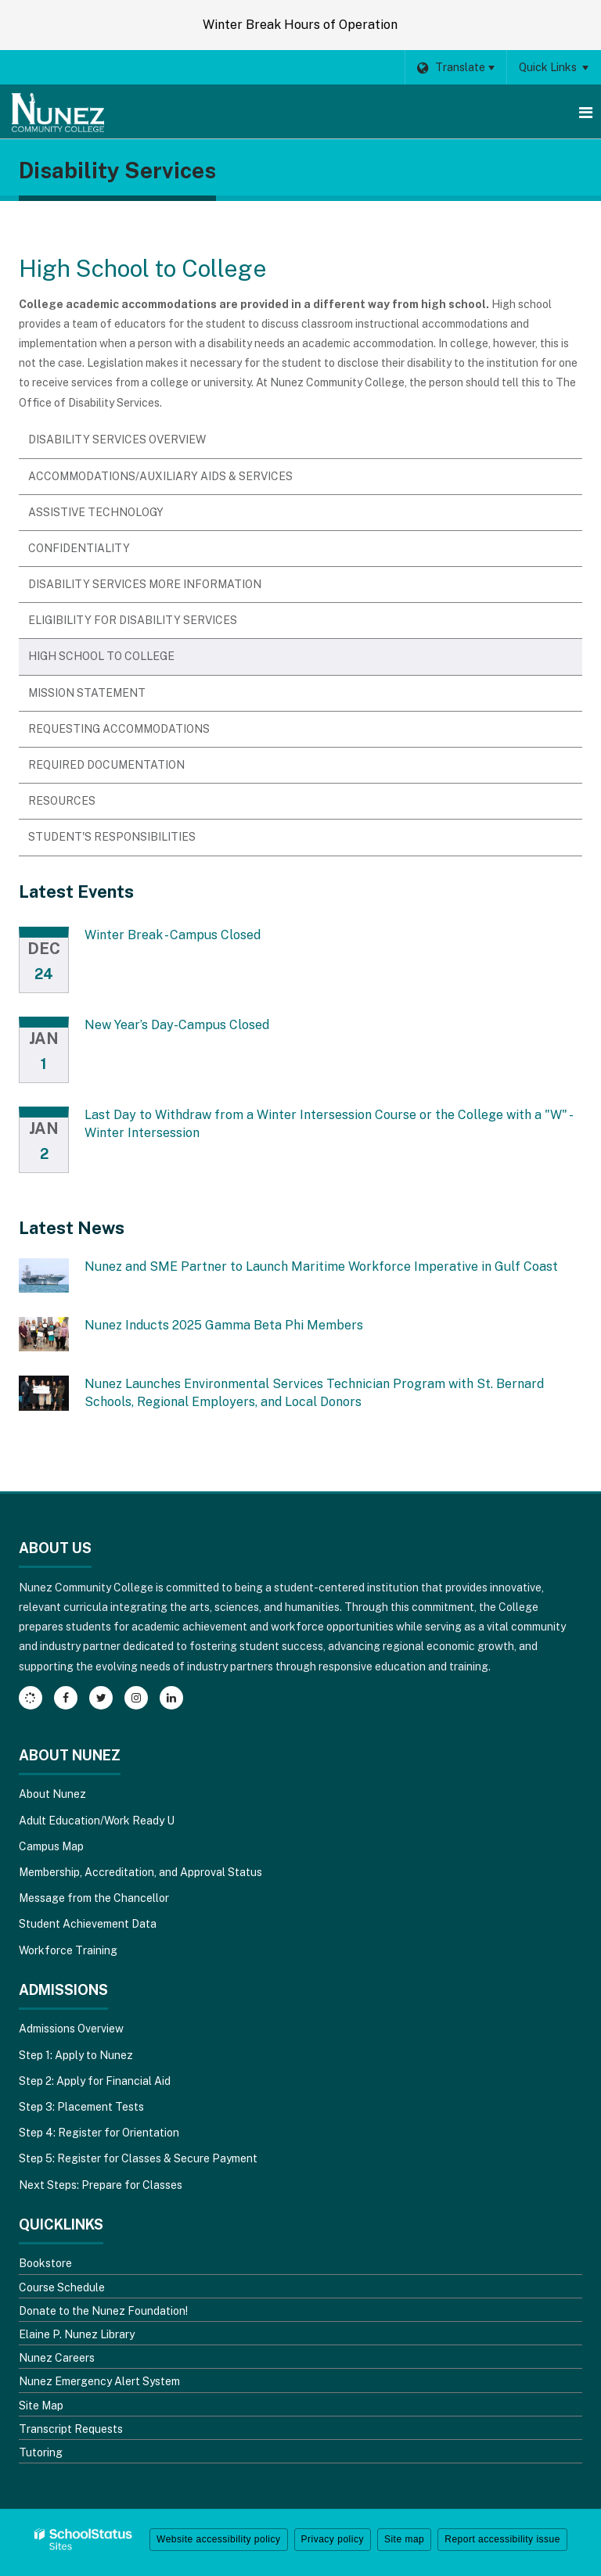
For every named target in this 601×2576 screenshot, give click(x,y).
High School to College (101, 656)
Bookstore (45, 2263)
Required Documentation (106, 765)
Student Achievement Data (88, 1924)
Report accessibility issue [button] (502, 2539)
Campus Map (51, 1846)
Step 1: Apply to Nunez (76, 2055)
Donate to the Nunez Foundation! (103, 2311)
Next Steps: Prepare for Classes (100, 2185)
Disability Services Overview (117, 439)
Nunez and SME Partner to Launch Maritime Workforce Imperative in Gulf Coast (321, 1266)
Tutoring (41, 2452)
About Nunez (52, 1794)
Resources (61, 801)
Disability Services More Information (144, 584)
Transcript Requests (71, 2429)
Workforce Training (68, 1950)
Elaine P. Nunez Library (77, 2334)
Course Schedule (62, 2287)
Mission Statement (87, 693)
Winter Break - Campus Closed (173, 934)
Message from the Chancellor (94, 1898)
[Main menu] (585, 111)
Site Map (41, 2405)
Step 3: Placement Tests (81, 2107)
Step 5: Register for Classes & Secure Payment (138, 2158)
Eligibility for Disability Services (132, 620)
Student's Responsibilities (112, 837)
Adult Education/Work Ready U (97, 1820)
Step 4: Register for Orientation (99, 2132)
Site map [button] (404, 2539)
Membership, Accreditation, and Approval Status (140, 1872)
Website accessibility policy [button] (219, 2539)
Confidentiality (79, 548)
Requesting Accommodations (119, 729)
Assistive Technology (96, 512)
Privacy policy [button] (332, 2539)
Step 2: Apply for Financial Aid (95, 2081)
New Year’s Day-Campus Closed (177, 1024)
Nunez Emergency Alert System (99, 2381)
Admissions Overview (71, 2028)
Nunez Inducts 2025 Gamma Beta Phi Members (224, 1325)
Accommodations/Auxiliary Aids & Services (160, 476)
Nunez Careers (57, 2358)
